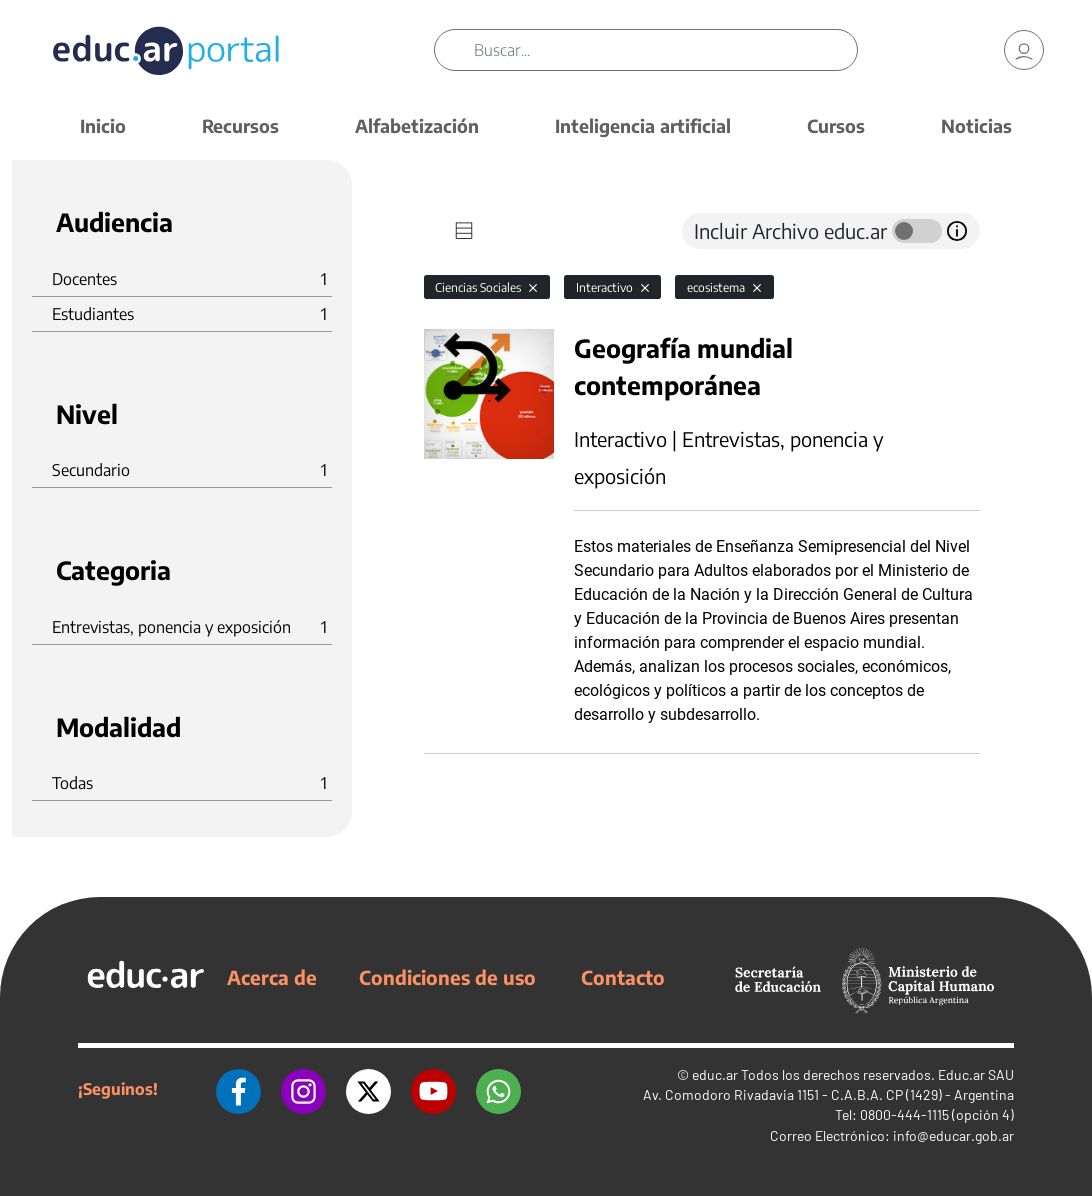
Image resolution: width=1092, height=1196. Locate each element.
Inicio (103, 125)
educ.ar (715, 1074)
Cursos (836, 125)
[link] (1024, 50)
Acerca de (272, 977)
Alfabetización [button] (417, 125)
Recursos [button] (240, 125)
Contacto (623, 977)
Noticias (976, 125)
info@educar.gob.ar (953, 1135)
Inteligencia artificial (643, 125)
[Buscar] (665, 50)
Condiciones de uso (447, 977)
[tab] (464, 231)
